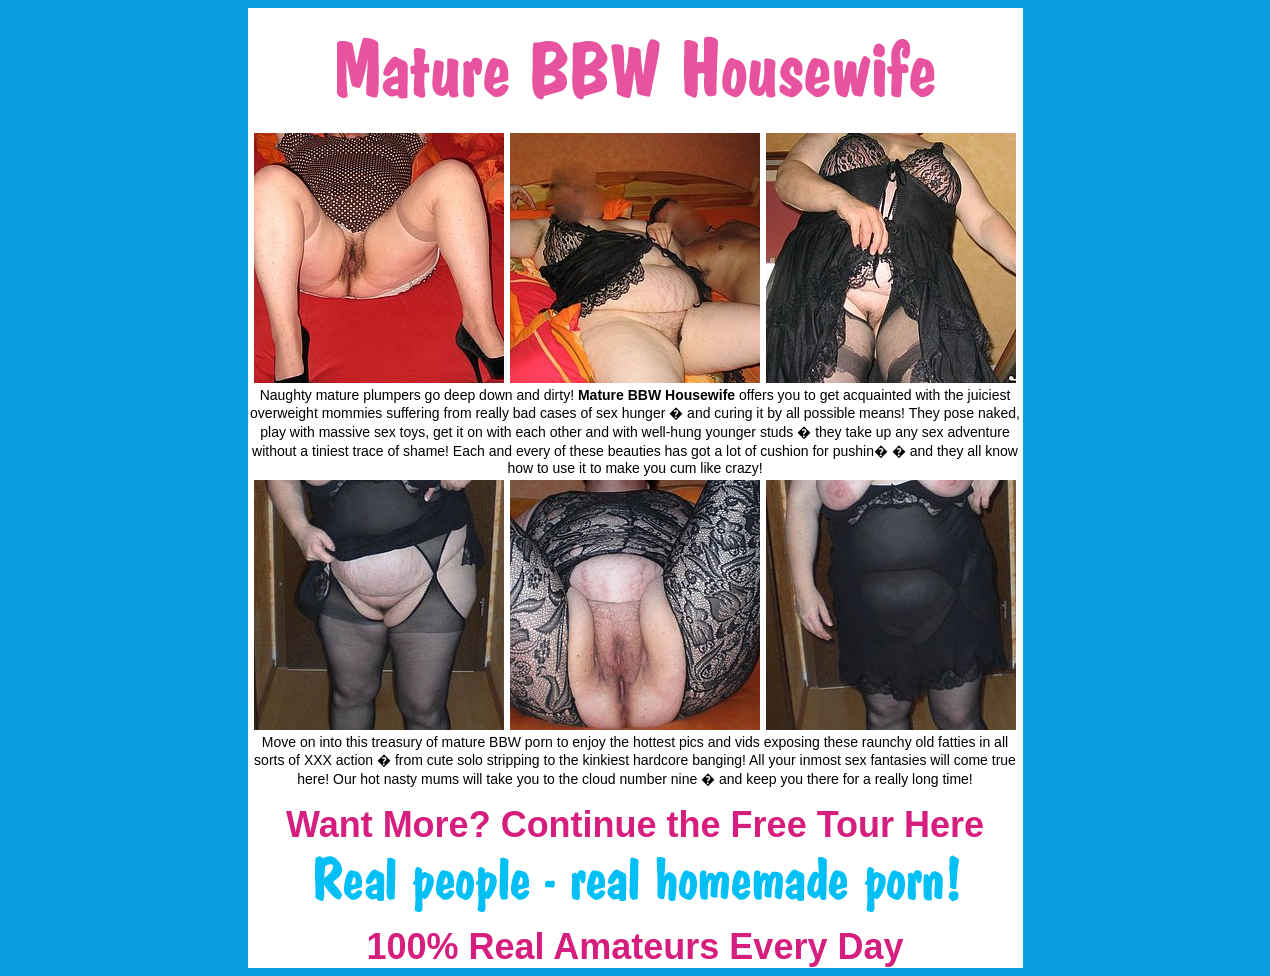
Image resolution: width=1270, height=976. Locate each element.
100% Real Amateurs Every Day (635, 946)
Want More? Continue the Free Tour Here (635, 824)
